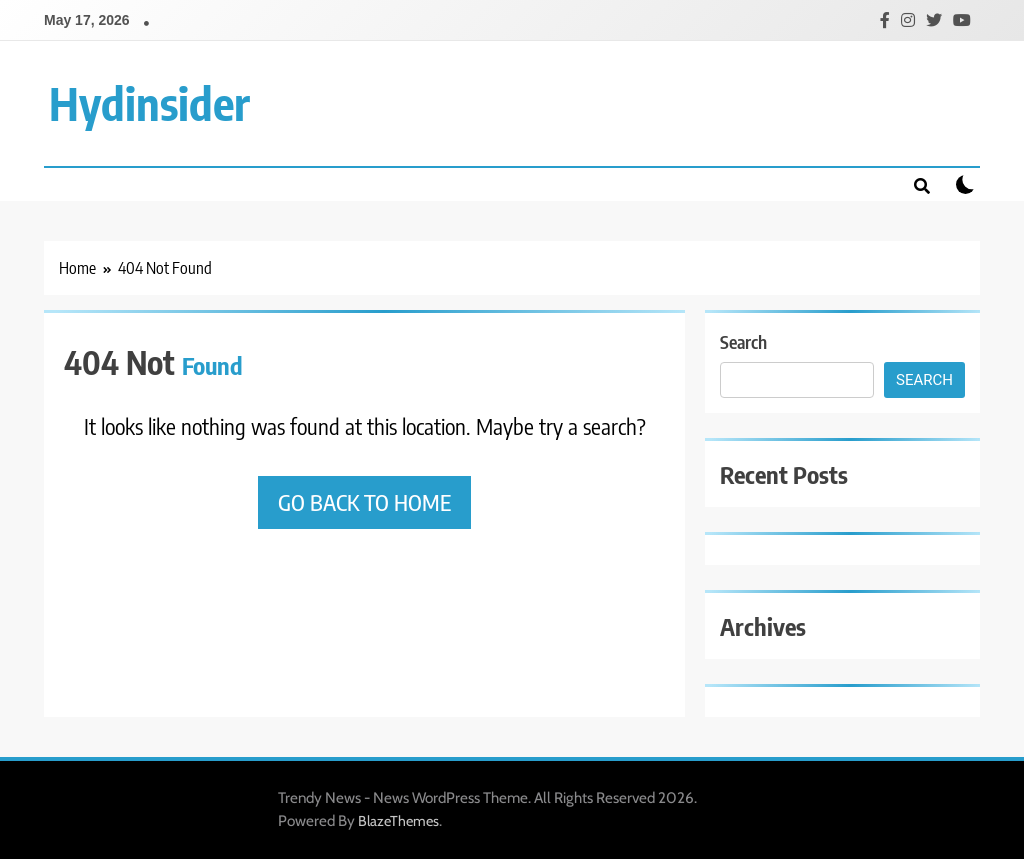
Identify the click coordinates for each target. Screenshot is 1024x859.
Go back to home (364, 502)
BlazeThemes (398, 821)
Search (743, 341)
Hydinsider (149, 103)
